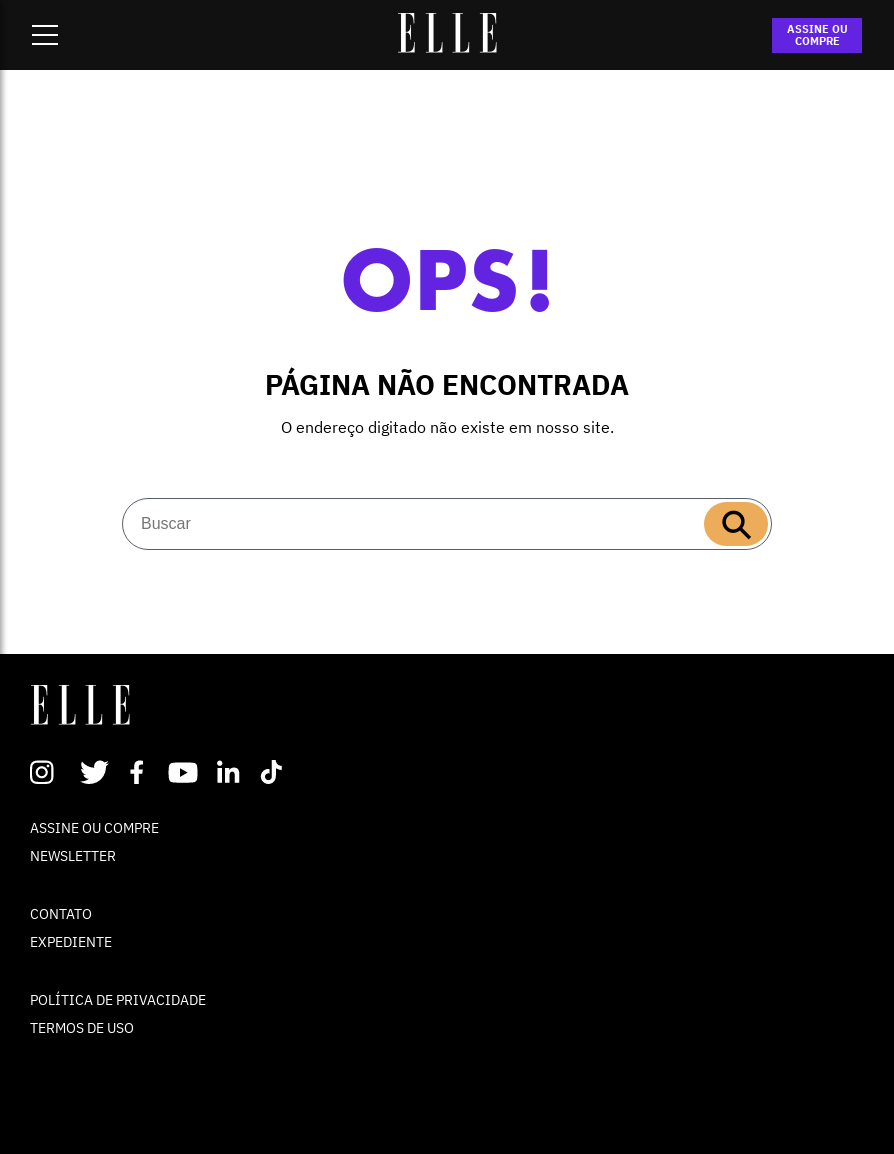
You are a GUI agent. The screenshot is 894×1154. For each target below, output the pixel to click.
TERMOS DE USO (82, 1028)
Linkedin (230, 772)
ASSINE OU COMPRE (817, 35)
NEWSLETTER (73, 856)
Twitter (95, 772)
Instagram (50, 772)
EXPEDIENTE (71, 942)
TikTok (275, 772)
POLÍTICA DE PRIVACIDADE (118, 1000)
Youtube (185, 772)
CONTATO (61, 914)
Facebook (140, 772)
